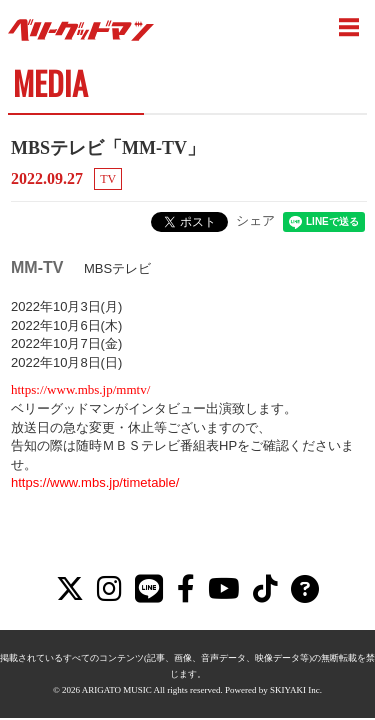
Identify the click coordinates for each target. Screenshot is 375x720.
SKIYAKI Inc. (296, 652)
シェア (255, 220)
